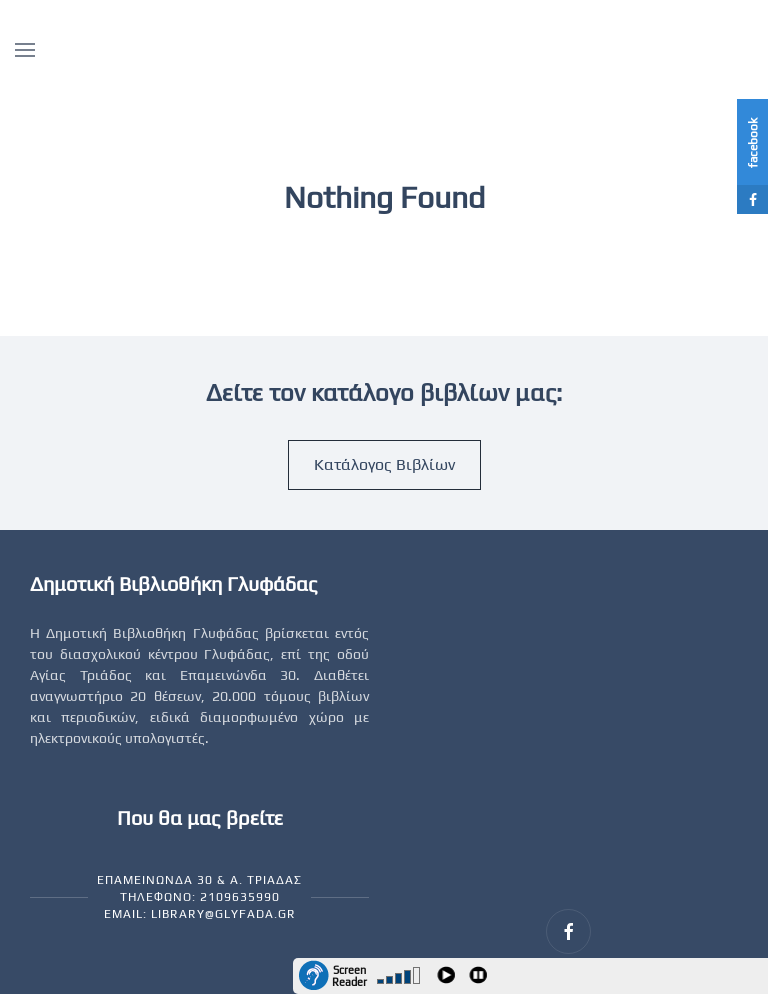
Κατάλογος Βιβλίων (384, 464)
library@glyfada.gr (223, 914)
